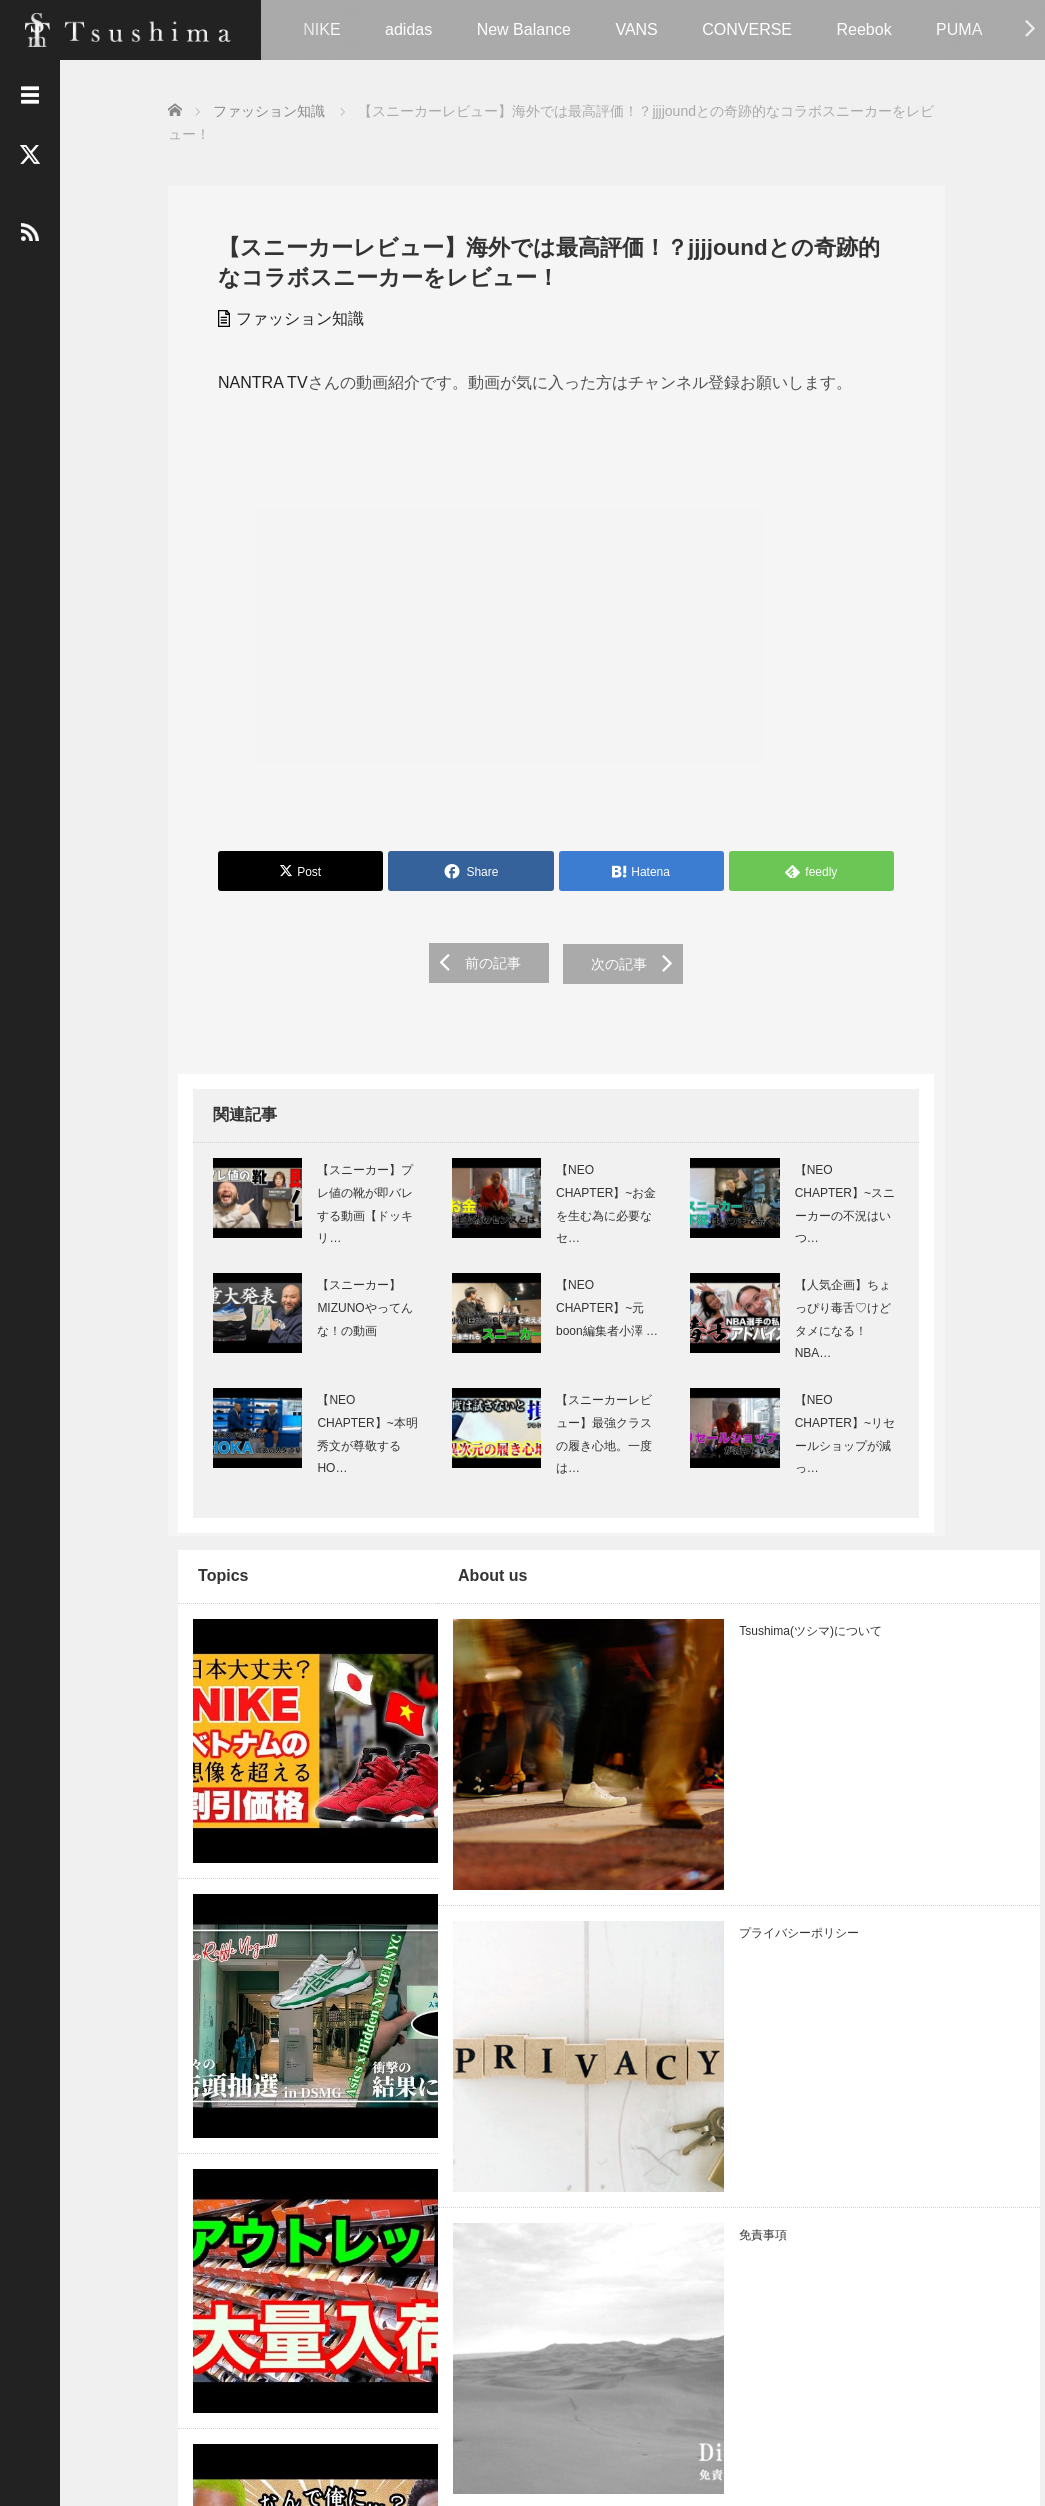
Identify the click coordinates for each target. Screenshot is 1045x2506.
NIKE (321, 29)
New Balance (524, 29)
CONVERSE (747, 29)
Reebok (863, 29)
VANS (636, 29)
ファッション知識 (290, 316)
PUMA (959, 29)
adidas (408, 29)
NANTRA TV (253, 380)
